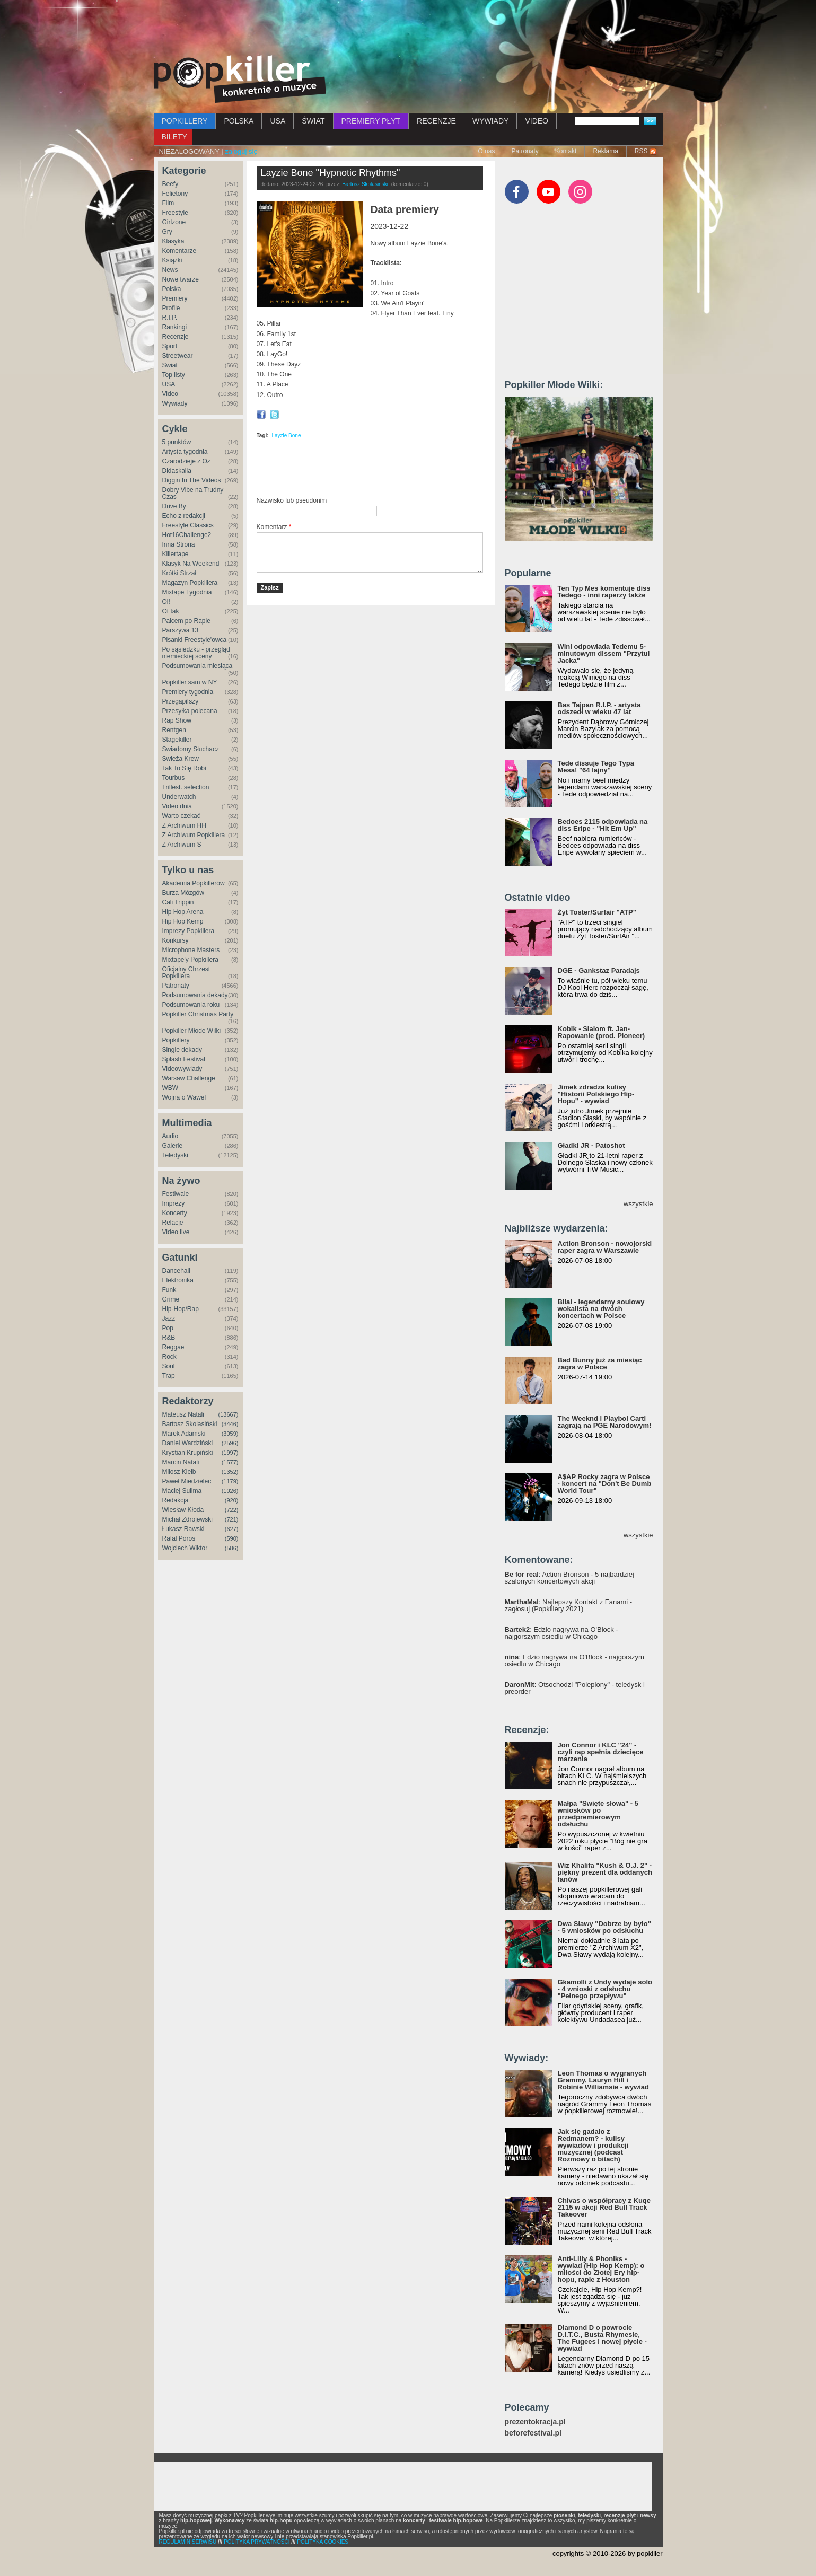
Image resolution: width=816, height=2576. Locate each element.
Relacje (172, 1222)
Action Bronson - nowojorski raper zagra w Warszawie (605, 1246)
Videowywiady (182, 1068)
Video (170, 394)
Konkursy (175, 940)
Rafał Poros (179, 1538)
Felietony (175, 193)
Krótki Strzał (179, 573)
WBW (170, 1088)
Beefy (170, 184)
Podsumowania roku (191, 1004)
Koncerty (174, 1213)
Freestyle (175, 212)
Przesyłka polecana (189, 711)
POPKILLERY (185, 121)
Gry (167, 231)
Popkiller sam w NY (189, 682)
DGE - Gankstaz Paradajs (599, 970)
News (170, 270)
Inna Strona (178, 544)
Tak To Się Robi (184, 768)
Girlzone (174, 222)
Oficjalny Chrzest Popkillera (186, 972)
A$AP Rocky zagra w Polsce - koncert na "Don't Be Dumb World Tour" (605, 1483)
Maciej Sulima (182, 1490)
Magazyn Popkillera (190, 582)
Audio (170, 1136)
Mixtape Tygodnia (187, 592)
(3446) (230, 1424)
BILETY (174, 137)
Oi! (166, 601)
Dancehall (176, 1270)
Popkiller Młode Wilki (191, 1030)
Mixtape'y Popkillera (190, 959)
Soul (168, 1366)
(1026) (230, 1491)
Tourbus (173, 777)
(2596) (230, 1443)
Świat (170, 365)
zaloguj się (241, 151)
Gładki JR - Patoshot (591, 1145)
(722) (232, 1510)
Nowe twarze (180, 279)
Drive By (174, 506)
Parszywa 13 (180, 630)
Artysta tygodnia (185, 451)
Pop (167, 1328)
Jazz (169, 1318)
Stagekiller (177, 739)
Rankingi (174, 327)
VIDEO (536, 121)
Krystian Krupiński (187, 1452)
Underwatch (179, 797)
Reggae (173, 1347)
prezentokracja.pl (535, 2422)
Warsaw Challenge (188, 1078)
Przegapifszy (180, 701)
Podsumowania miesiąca (197, 666)
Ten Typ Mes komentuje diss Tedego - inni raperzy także (604, 591)
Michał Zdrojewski (187, 1519)
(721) (232, 1519)
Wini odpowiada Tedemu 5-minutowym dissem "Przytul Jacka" (604, 653)
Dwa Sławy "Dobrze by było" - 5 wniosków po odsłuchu (604, 1927)
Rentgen (174, 730)
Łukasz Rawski (183, 1529)
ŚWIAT (313, 121)
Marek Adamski (184, 1433)
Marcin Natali (180, 1462)
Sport (170, 346)
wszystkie (638, 1204)
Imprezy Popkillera (188, 931)
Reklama (605, 151)
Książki (172, 260)
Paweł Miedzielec (187, 1481)
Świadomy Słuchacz (190, 749)
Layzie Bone (286, 435)
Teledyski (175, 1155)
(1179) (230, 1481)
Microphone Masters (191, 950)
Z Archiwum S (181, 844)
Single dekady (182, 1049)
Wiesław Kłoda (183, 1510)
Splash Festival (183, 1059)
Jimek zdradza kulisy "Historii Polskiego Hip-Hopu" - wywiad (596, 1094)
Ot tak (170, 611)
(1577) (230, 1462)
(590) (232, 1538)
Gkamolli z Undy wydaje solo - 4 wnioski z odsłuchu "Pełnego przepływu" (605, 1989)
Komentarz (274, 527)
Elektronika (178, 1280)
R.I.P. (169, 317)
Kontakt (566, 151)
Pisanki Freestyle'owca (194, 640)
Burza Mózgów (183, 892)
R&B (169, 1337)
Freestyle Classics (188, 525)
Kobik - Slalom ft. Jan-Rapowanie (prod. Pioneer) (601, 1032)
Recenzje (175, 336)
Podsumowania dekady (195, 995)
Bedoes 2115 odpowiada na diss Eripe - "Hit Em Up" (603, 824)
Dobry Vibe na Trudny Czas (193, 493)
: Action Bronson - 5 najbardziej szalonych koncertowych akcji (569, 1577)
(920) (232, 1500)
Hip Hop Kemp (183, 921)
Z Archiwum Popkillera (193, 835)
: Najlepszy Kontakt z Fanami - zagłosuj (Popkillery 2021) (569, 1605)
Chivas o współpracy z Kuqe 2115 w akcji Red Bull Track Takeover (604, 2207)
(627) (232, 1529)
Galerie (172, 1145)
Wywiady (175, 403)
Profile (171, 308)
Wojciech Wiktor (185, 1548)
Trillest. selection (185, 787)
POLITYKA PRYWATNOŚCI (256, 2542)
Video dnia (177, 806)
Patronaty (524, 151)
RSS (641, 151)
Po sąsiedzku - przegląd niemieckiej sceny (196, 653)
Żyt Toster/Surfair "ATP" (597, 912)
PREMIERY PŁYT (371, 121)
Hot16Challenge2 (187, 535)
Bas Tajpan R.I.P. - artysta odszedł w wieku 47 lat (599, 708)
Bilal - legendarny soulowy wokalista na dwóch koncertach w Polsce (601, 1309)
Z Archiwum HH (184, 825)
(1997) (230, 1452)
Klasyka (173, 241)
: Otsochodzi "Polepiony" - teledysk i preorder (575, 1688)
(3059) (230, 1433)
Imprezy (173, 1203)
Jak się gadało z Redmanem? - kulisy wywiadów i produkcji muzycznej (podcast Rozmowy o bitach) (593, 2145)
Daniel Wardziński (187, 1443)
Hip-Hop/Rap (180, 1309)
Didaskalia (176, 470)
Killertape (175, 554)
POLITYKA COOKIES (322, 2542)
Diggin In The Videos (191, 480)
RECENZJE (436, 121)
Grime (171, 1299)
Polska (171, 289)
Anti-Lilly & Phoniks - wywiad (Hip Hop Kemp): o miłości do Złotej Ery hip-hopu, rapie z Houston (601, 2269)
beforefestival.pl (533, 2433)
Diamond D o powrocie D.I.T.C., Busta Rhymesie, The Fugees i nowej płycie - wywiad (602, 2338)
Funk (169, 1290)
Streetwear (177, 355)
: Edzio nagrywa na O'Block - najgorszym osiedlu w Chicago (561, 1632)
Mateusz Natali (183, 1414)
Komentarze (179, 250)
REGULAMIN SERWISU (188, 2542)
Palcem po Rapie (186, 621)
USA (277, 121)
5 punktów (176, 442)
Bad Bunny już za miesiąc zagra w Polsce (600, 1363)
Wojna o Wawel (184, 1097)
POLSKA (238, 121)
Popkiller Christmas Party (198, 1014)
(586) (232, 1548)
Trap (168, 1375)
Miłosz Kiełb (179, 1471)
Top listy (173, 375)
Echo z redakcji (183, 516)
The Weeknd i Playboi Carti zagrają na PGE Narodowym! (605, 1421)
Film (168, 203)
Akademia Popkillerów (193, 883)
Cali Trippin (178, 902)
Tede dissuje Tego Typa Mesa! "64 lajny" (596, 766)
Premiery (175, 298)
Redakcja (175, 1500)
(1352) (230, 1472)
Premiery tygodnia (188, 692)
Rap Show (176, 720)
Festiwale (175, 1194)
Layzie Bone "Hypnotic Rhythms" (330, 173)
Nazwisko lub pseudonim (292, 500)
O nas (486, 151)
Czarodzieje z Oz (186, 461)
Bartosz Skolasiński (189, 1424)
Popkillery (176, 1040)
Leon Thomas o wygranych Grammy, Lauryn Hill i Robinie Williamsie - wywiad (604, 2080)
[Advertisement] (408, 29)
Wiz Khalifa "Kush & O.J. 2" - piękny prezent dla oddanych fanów (605, 1872)
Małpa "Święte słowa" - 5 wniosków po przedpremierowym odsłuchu (598, 1813)
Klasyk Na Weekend (191, 563)
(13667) (228, 1414)
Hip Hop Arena (183, 912)
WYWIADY (490, 121)
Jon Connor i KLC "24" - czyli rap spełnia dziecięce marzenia (601, 1752)
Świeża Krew (180, 758)
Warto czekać (181, 816)
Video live (176, 1232)
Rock (169, 1356)
